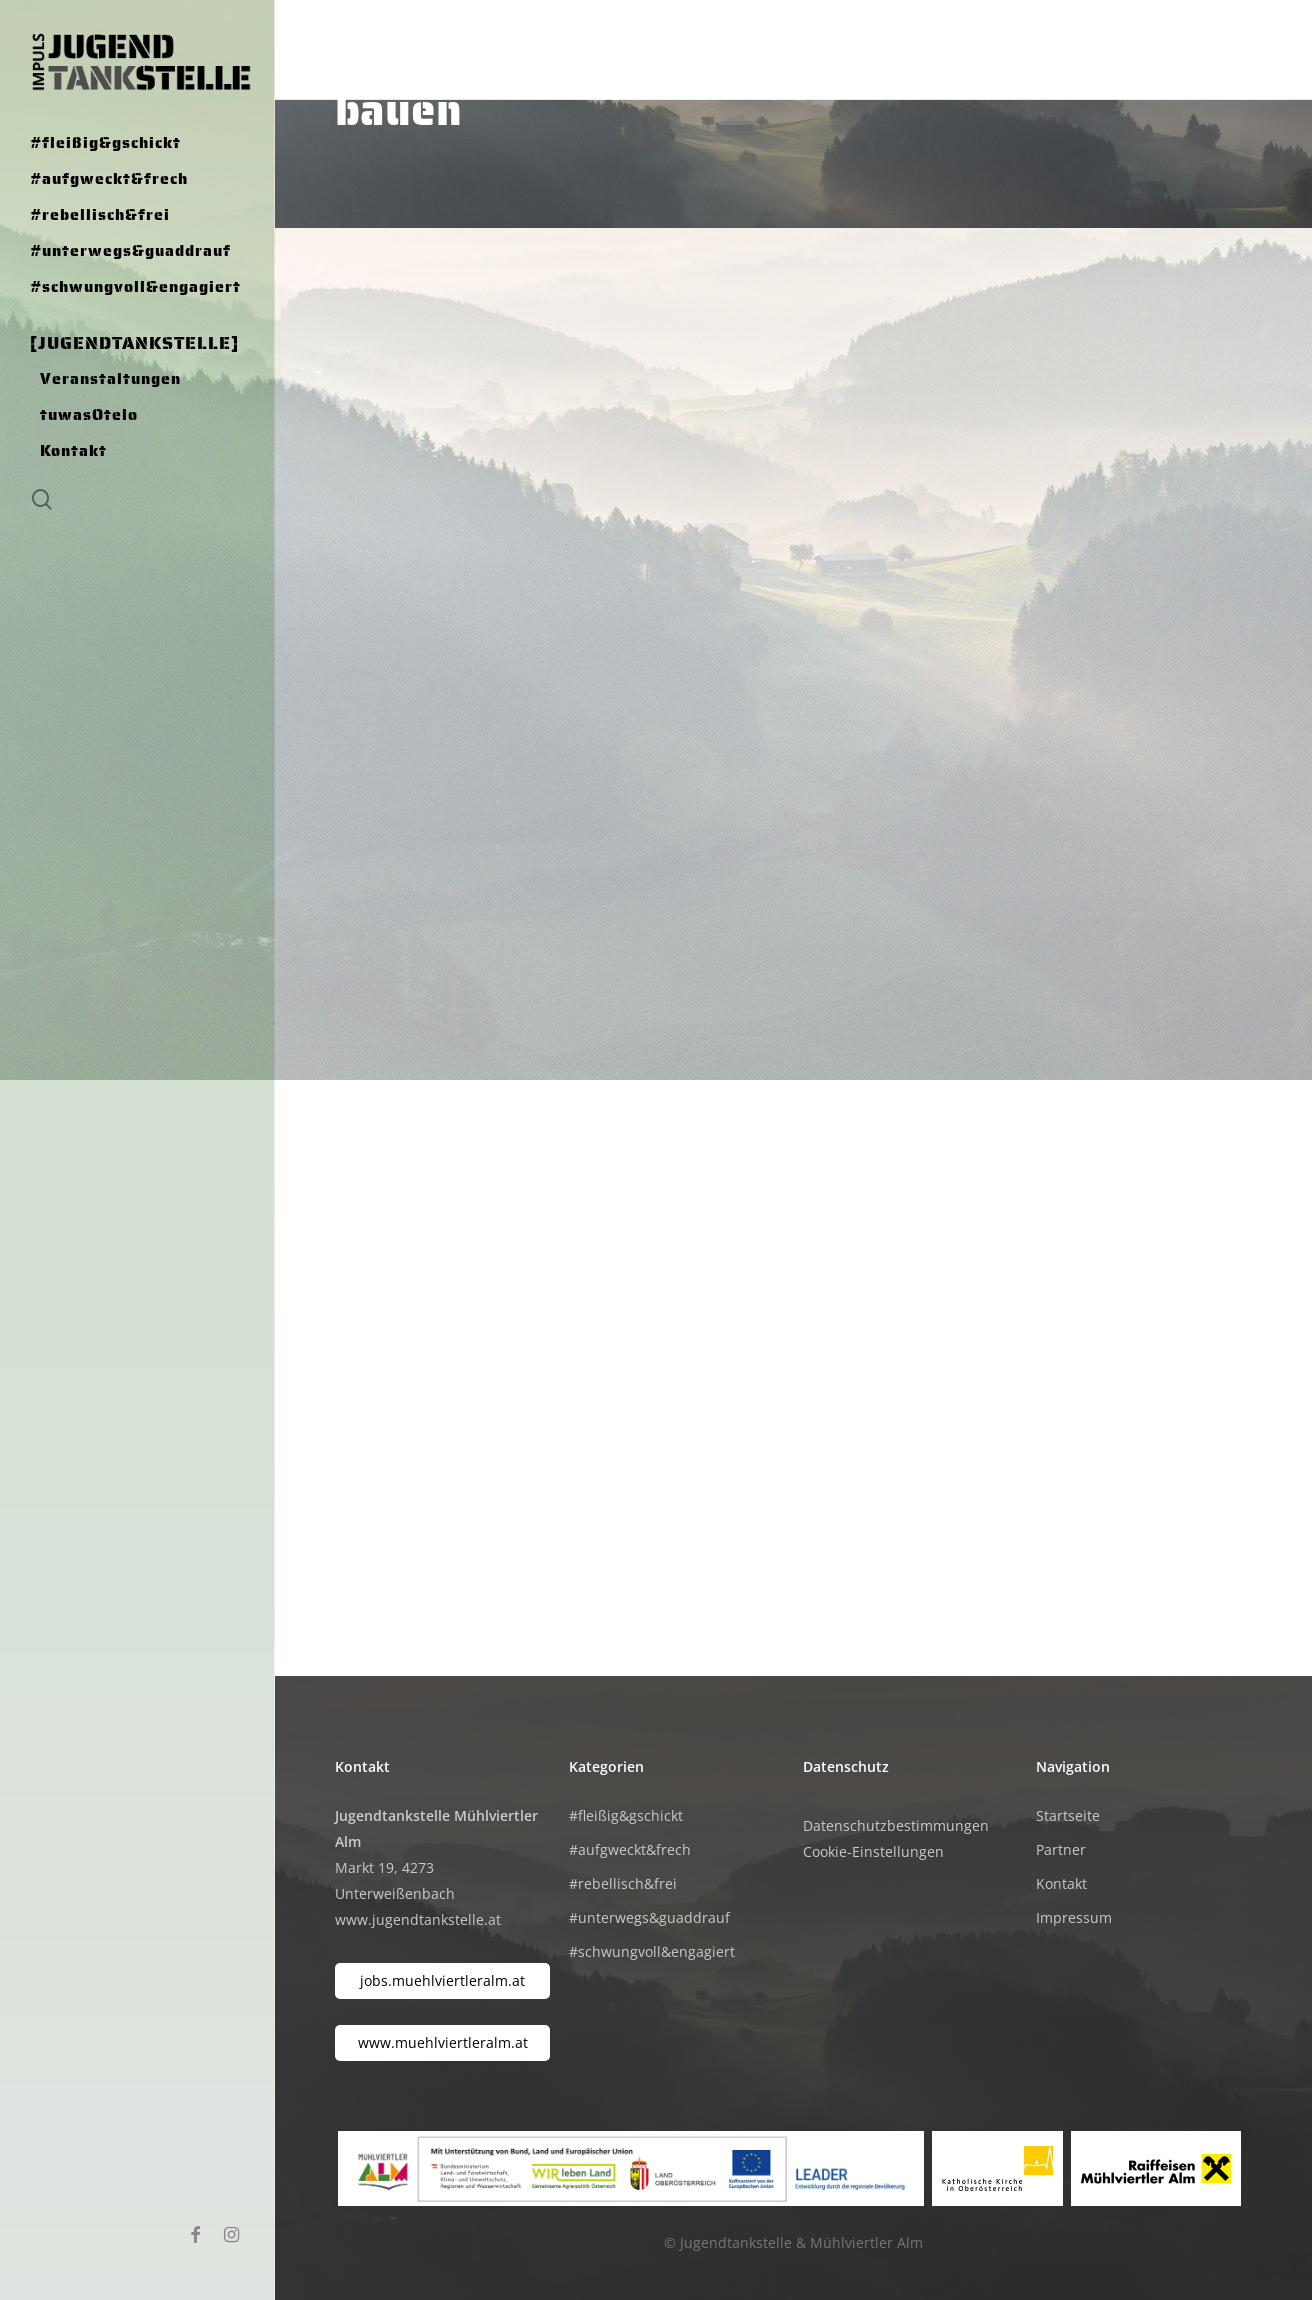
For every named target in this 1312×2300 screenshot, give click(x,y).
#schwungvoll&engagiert (652, 1951)
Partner (1061, 1849)
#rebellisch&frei (623, 1883)
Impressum (1074, 1917)
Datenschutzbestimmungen (896, 1825)
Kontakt (1061, 1883)
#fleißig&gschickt (626, 1815)
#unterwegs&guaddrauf (649, 1917)
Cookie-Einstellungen (873, 1851)
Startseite (1068, 1815)
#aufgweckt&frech (630, 1849)
